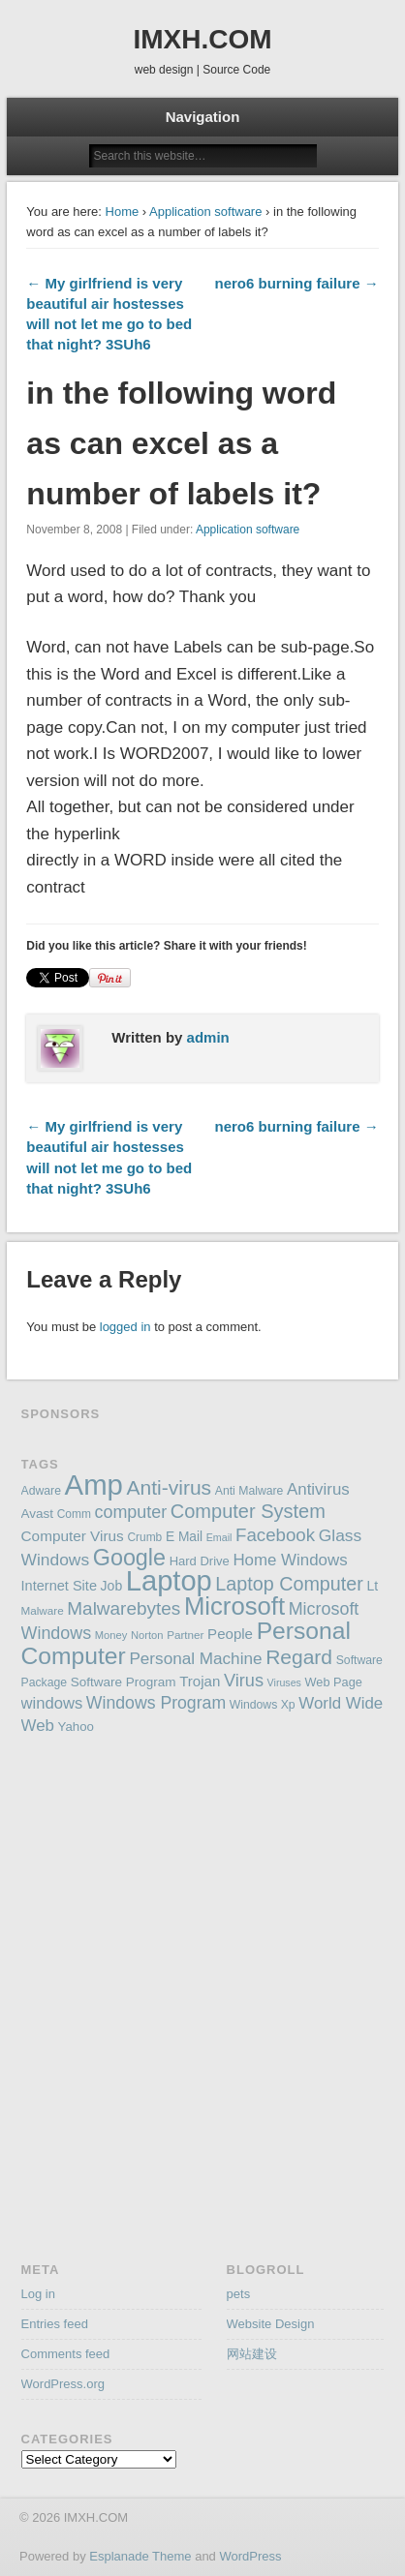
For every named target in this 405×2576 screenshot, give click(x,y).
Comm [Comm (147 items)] (74, 1514)
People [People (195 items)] (230, 1633)
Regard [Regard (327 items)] (298, 1657)
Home (123, 211)
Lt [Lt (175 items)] (372, 1585)
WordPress (250, 2556)
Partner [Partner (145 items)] (185, 1634)
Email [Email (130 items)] (219, 1537)
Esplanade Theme (140, 2556)
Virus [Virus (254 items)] (244, 1680)
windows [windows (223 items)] (52, 1703)
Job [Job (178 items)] (112, 1585)
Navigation (203, 116)
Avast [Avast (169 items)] (37, 1513)
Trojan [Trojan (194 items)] (199, 1681)
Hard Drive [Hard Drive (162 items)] (200, 1561)
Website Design (271, 2324)
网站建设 (252, 2354)
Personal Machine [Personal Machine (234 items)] (195, 1658)
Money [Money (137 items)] (111, 1635)
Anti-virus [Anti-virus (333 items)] (169, 1487)
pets (239, 2294)
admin (208, 1037)
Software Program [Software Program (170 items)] (123, 1682)
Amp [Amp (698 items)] (94, 1484)
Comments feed (65, 2354)
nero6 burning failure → (296, 283)
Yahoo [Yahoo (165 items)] (76, 1726)
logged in (125, 1326)
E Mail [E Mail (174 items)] (184, 1537)
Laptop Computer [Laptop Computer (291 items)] (289, 1583)
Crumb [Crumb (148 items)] (144, 1537)
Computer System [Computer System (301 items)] (248, 1511)
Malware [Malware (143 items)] (42, 1610)
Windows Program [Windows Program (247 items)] (156, 1702)
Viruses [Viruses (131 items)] (284, 1682)
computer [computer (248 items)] (131, 1512)
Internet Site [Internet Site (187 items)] (59, 1585)
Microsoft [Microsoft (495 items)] (234, 1606)
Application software (205, 211)
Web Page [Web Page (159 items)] (333, 1682)
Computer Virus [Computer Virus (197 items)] (72, 1536)
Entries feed (54, 2324)
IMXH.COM (202, 39)
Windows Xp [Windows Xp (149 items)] (263, 1705)
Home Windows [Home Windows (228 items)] (290, 1560)
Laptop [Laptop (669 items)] (169, 1580)
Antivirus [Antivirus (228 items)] (318, 1489)
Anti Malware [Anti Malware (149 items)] (249, 1491)
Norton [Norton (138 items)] (147, 1635)
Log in (38, 2294)
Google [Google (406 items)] (129, 1557)
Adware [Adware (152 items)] (41, 1491)
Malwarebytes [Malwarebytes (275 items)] (123, 1608)
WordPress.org (63, 2384)
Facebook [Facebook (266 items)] (275, 1535)
